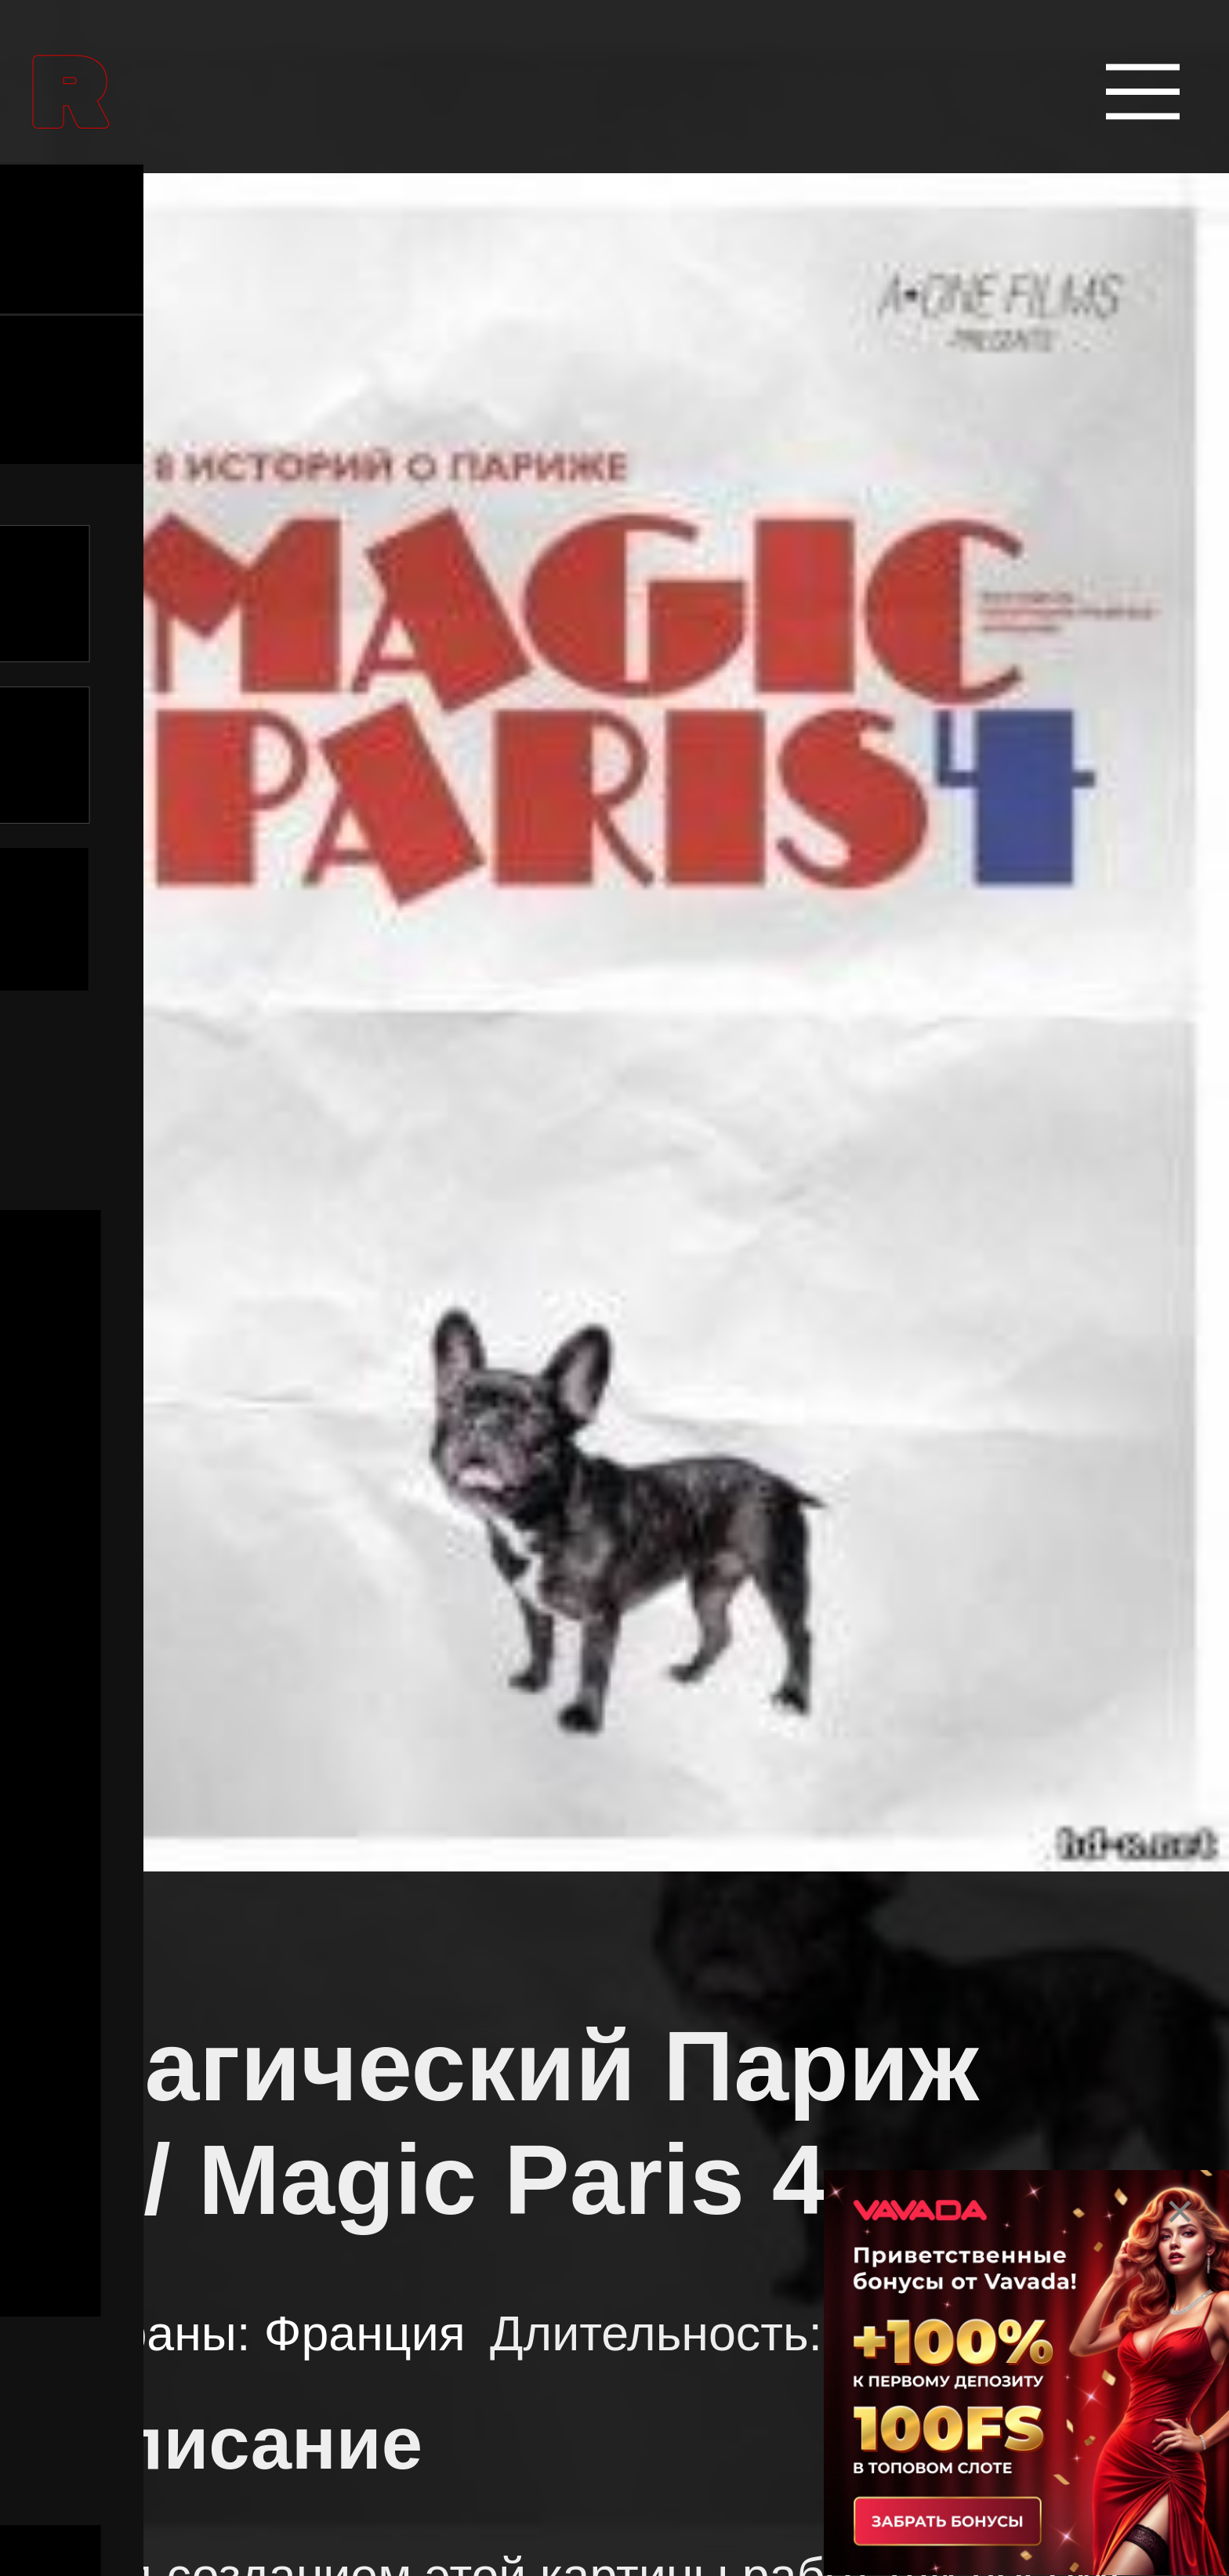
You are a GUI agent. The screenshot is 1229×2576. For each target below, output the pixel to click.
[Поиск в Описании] (591, 755)
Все (93, 1284)
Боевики (213, 2149)
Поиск (591, 919)
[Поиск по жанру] (612, 1420)
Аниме (195, 1555)
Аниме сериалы (287, 1704)
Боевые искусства (310, 1852)
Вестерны (228, 2298)
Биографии (241, 2001)
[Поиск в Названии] (591, 593)
